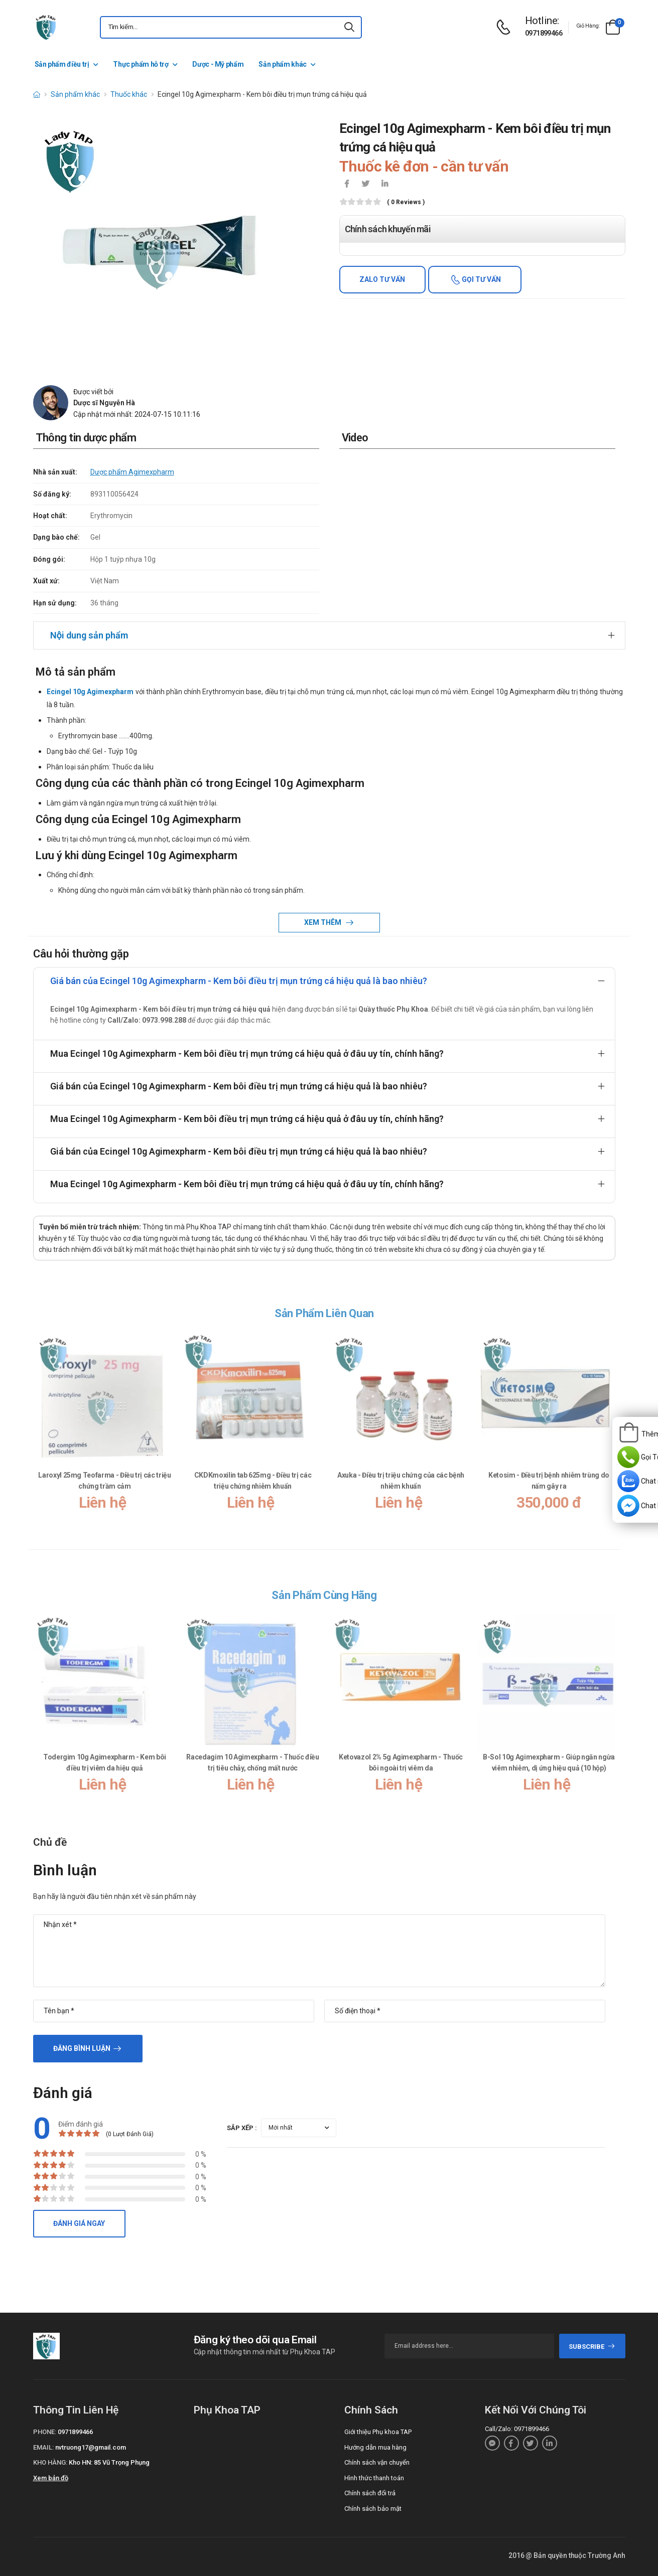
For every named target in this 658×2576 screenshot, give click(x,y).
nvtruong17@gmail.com (90, 2447)
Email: (43, 2447)
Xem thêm (323, 922)
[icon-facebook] (346, 184)
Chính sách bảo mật (373, 2508)
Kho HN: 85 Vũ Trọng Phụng (109, 2462)
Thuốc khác (128, 94)
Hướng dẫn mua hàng (375, 2447)
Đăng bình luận (81, 2048)
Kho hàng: (50, 2462)
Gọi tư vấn (480, 279)
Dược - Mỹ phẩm (217, 64)
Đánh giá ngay (79, 2223)
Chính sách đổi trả (370, 2493)
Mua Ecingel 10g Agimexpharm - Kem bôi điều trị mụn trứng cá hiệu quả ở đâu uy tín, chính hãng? (247, 1053)
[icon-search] (350, 27)
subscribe (592, 2346)
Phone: (44, 2432)
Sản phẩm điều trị (62, 64)
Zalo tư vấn (382, 279)
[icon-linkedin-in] (384, 184)
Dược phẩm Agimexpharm (132, 472)
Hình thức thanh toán (374, 2478)
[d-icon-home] (36, 94)
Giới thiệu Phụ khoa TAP (378, 2432)
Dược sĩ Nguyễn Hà (104, 403)
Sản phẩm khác (282, 64)
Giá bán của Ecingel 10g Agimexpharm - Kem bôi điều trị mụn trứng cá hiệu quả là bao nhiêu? (238, 981)
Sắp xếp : (242, 2128)
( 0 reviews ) (406, 202)
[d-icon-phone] (506, 27)
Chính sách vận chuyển (377, 2462)
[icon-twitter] (365, 184)
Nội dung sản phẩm (89, 635)
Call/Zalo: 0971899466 (517, 2429)
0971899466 (543, 33)
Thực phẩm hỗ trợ (140, 64)
